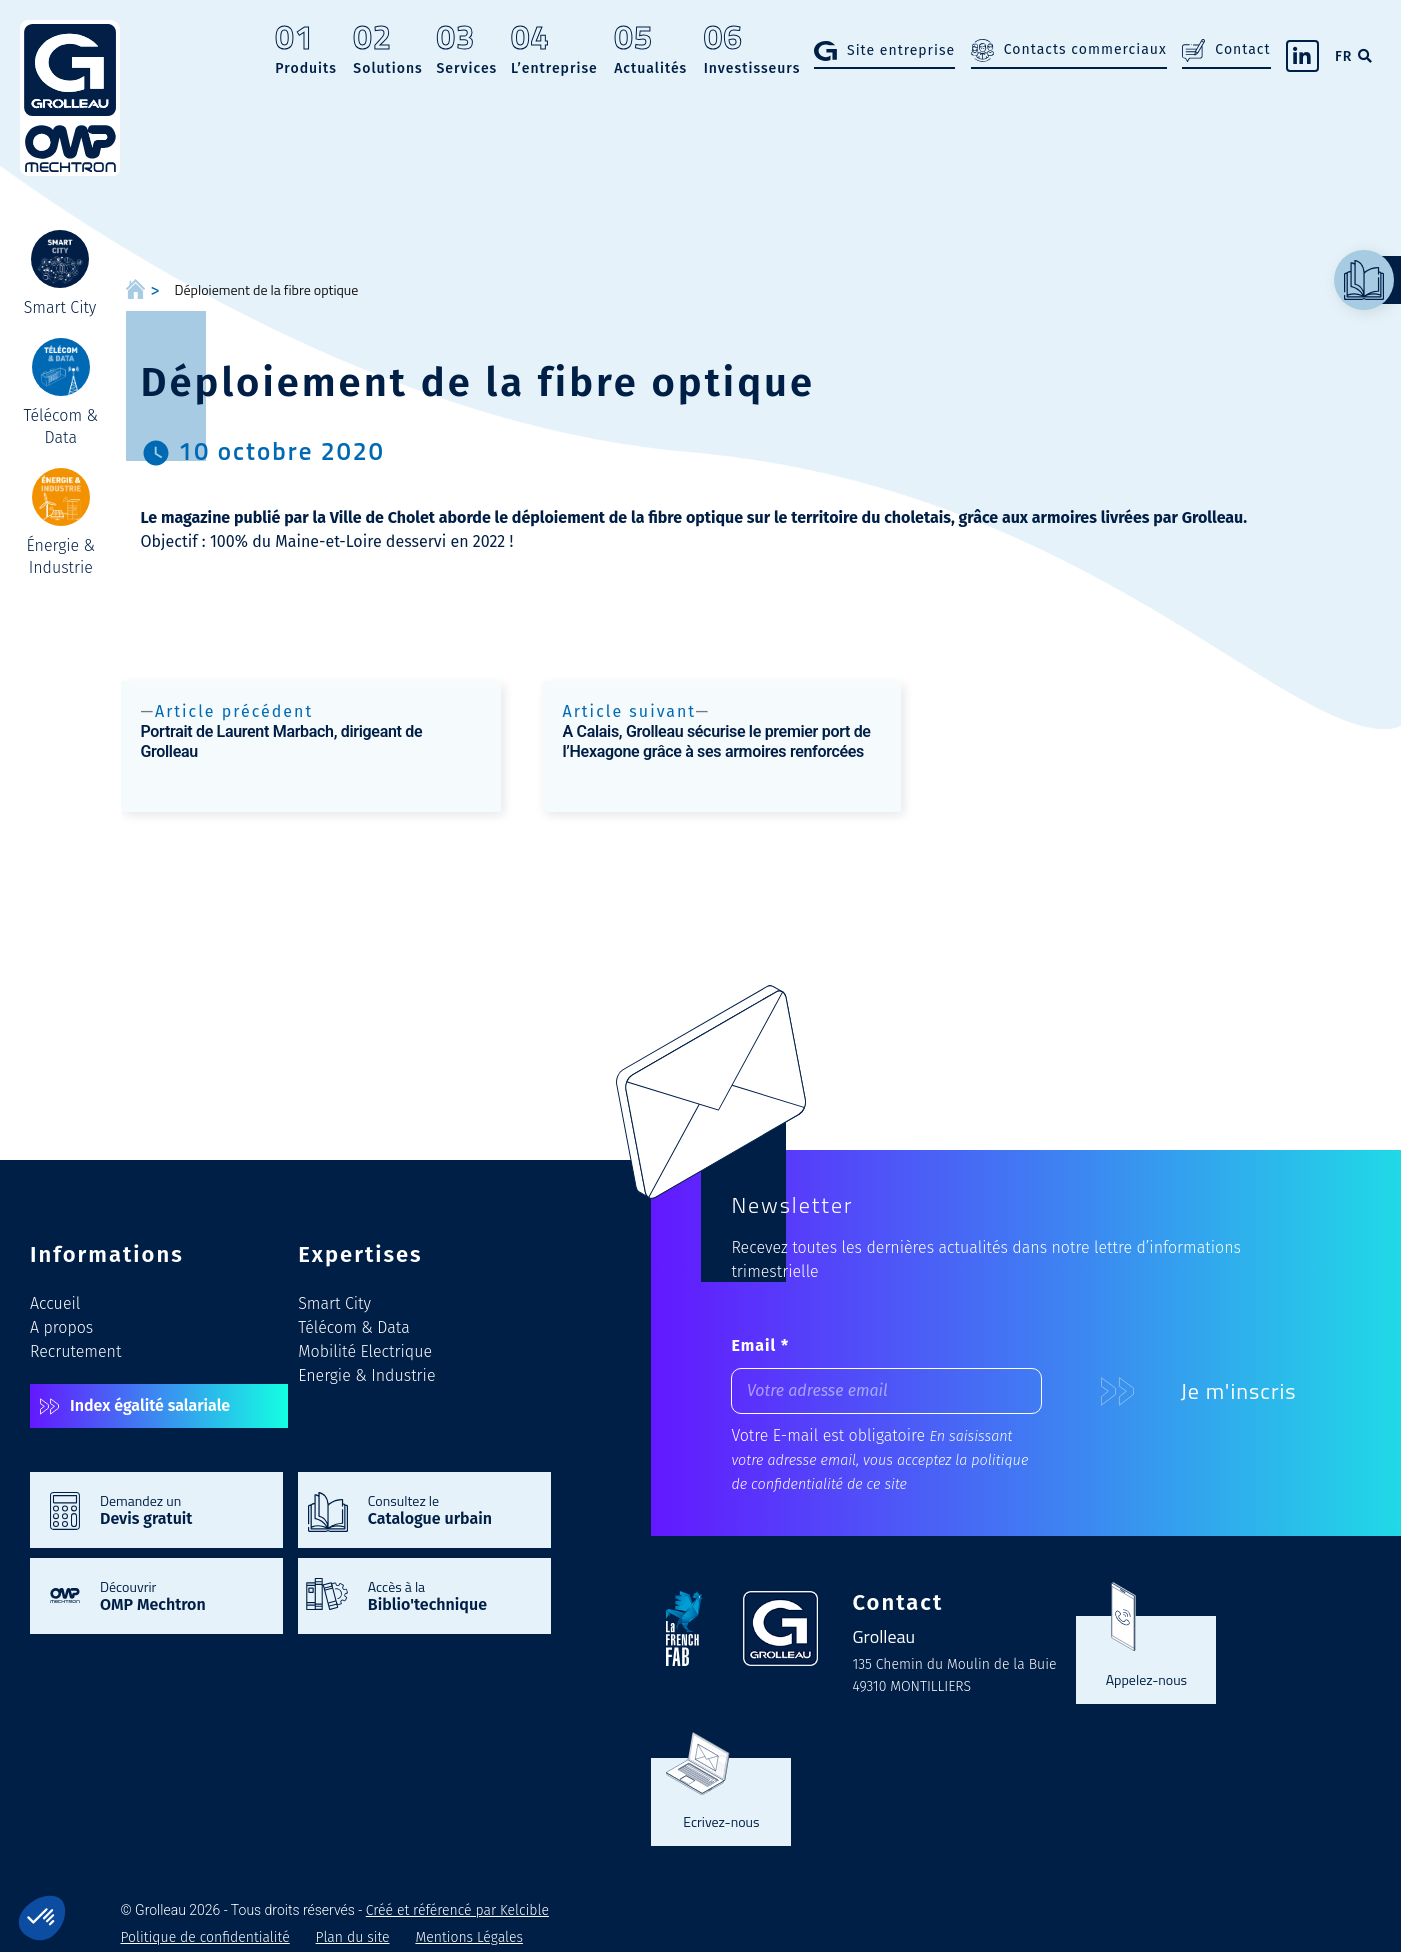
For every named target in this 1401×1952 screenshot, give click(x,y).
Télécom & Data (354, 1327)
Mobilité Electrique (365, 1351)
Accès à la (449, 1595)
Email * (760, 1345)
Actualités (650, 51)
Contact (1242, 49)
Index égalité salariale (150, 1405)
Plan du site (353, 1937)
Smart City (334, 1303)
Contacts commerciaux (1085, 49)
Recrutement (75, 1351)
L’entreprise (554, 51)
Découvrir (181, 1595)
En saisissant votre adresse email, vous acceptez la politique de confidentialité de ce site (879, 1460)
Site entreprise (901, 50)
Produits (306, 51)
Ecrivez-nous (721, 1821)
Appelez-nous (1146, 1679)
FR (1343, 56)
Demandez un (181, 1509)
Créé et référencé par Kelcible (457, 1910)
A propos (61, 1327)
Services (466, 51)
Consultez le (449, 1509)
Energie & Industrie (366, 1375)
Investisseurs (752, 51)
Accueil (55, 1303)
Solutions (387, 51)
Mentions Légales (469, 1937)
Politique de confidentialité (205, 1937)
